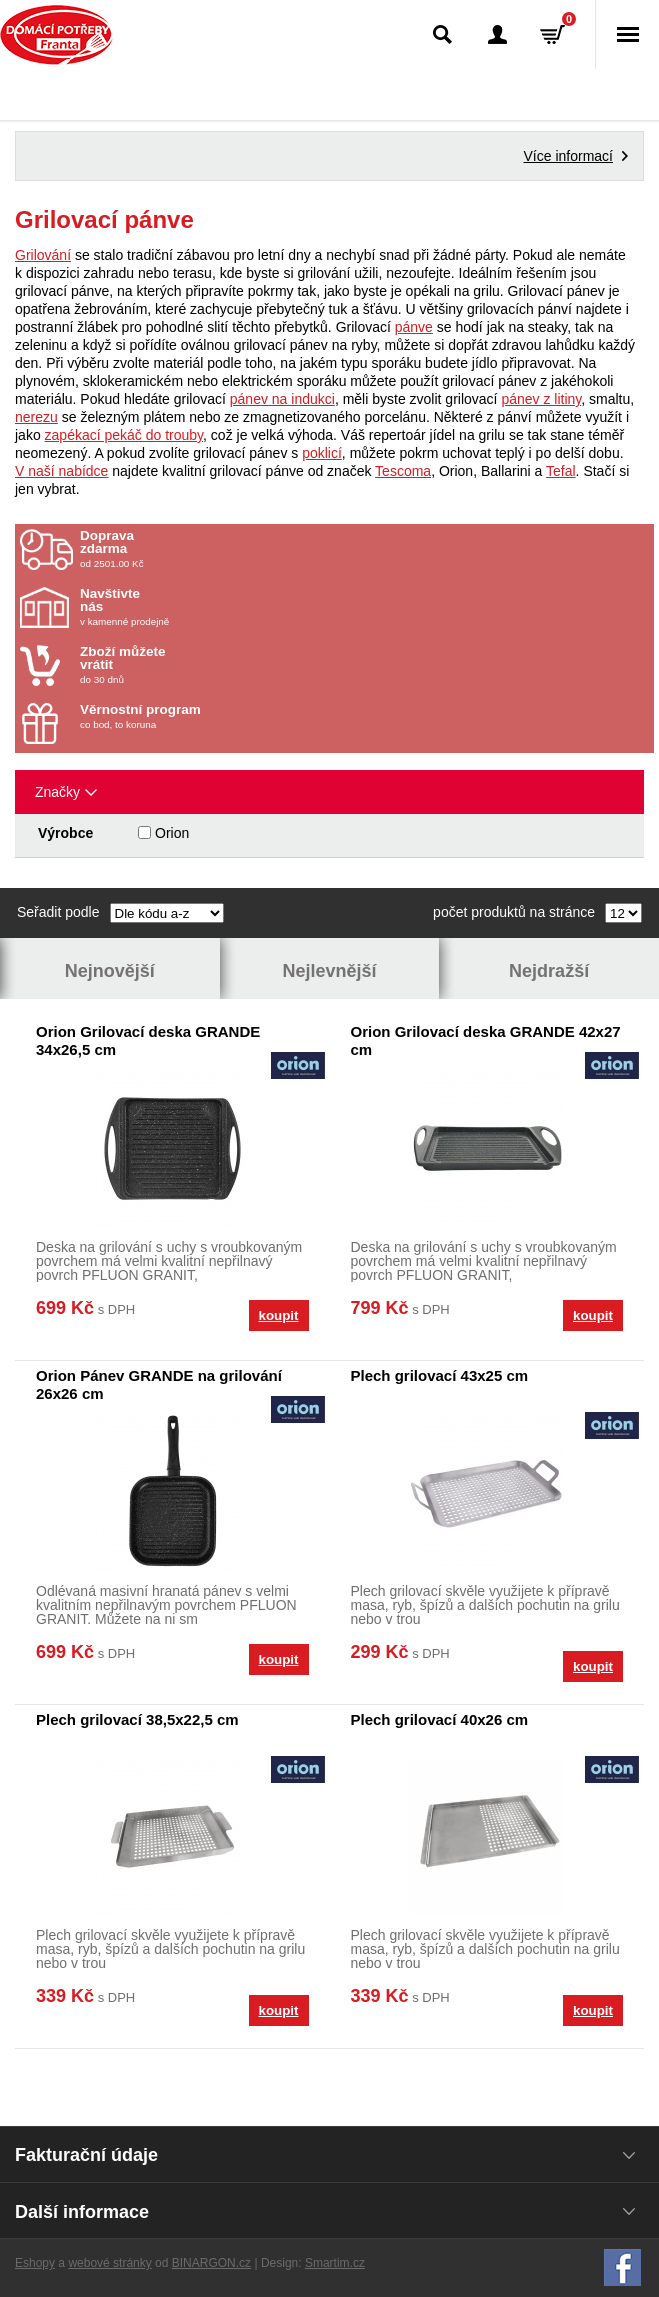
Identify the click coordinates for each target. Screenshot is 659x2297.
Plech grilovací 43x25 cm (440, 1375)
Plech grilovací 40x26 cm (440, 1719)
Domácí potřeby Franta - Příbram (56, 35)
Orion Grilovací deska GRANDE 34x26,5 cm (148, 1040)
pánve (414, 327)
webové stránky (109, 2263)
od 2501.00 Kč (364, 549)
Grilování (43, 255)
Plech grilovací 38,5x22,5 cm (137, 1719)
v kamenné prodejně (197, 607)
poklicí (322, 453)
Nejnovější (110, 971)
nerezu (36, 417)
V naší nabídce (61, 471)
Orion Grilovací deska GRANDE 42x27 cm (486, 1040)
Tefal (561, 471)
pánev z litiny (541, 399)
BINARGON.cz (211, 2263)
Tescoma (403, 471)
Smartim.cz (335, 2263)
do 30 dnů (197, 665)
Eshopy (35, 2263)
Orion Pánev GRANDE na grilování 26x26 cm (159, 1384)
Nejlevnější (329, 971)
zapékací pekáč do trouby (124, 435)
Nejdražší (549, 971)
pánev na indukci (282, 399)
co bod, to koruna (197, 716)
